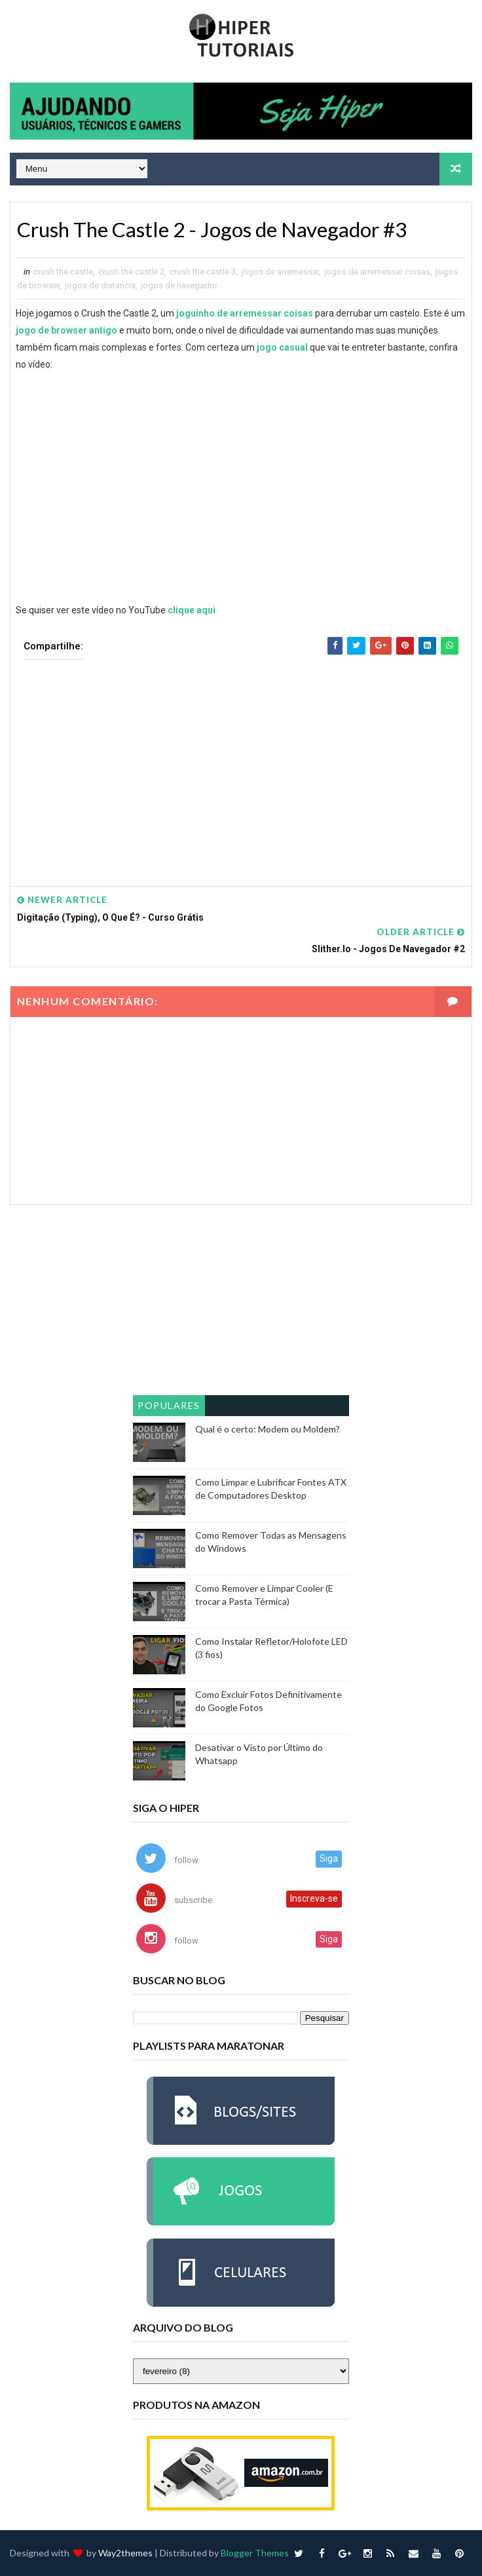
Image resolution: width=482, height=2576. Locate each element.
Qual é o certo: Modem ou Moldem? (267, 1429)
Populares (169, 1406)
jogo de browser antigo (66, 330)
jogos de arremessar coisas (377, 272)
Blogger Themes (255, 2552)
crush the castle (63, 272)
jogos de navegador (179, 285)
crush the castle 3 (203, 272)
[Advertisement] (241, 763)
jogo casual (282, 347)
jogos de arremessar (280, 272)
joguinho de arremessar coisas (244, 313)
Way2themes (125, 2552)
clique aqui (191, 610)
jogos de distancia (100, 285)
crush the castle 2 (131, 272)
